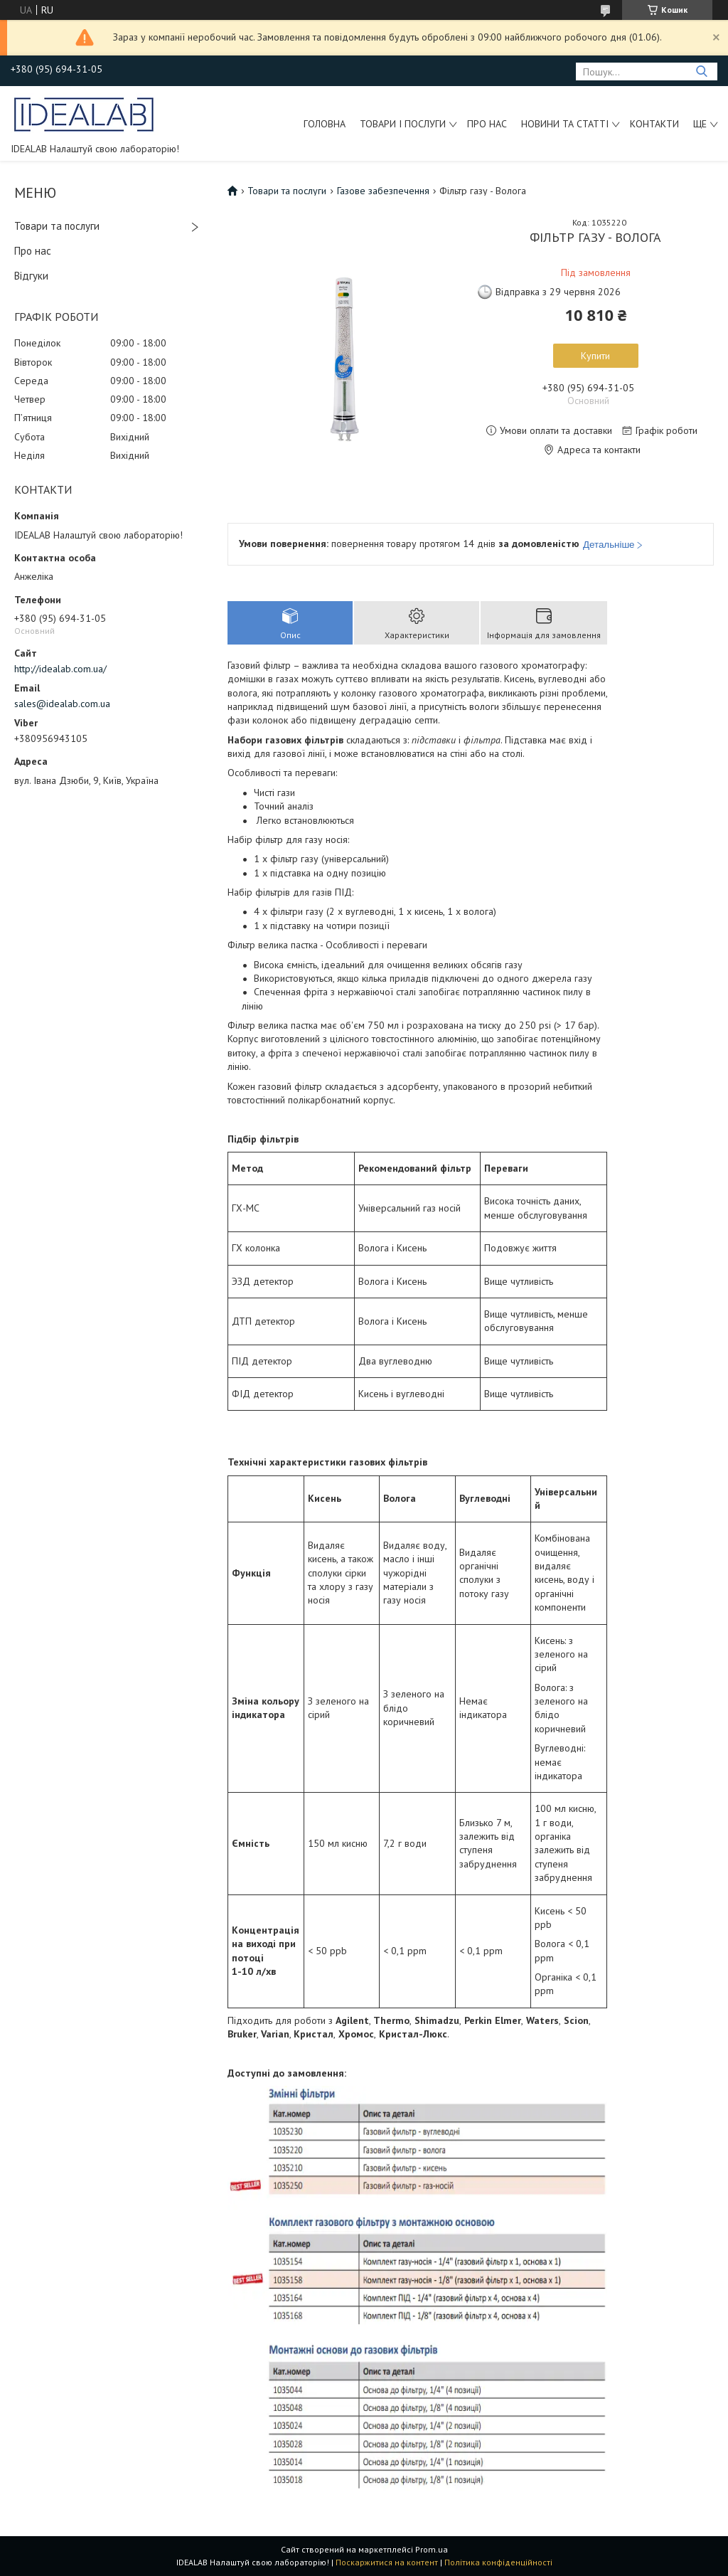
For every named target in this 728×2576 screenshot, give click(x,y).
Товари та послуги (57, 226)
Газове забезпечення (383, 191)
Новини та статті (565, 123)
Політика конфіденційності (498, 2562)
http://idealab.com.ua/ (60, 668)
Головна (325, 123)
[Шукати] (701, 71)
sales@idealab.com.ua (62, 703)
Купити (595, 355)
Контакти (654, 123)
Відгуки (31, 275)
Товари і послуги (403, 123)
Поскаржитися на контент (387, 2562)
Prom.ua (431, 2549)
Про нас (487, 123)
